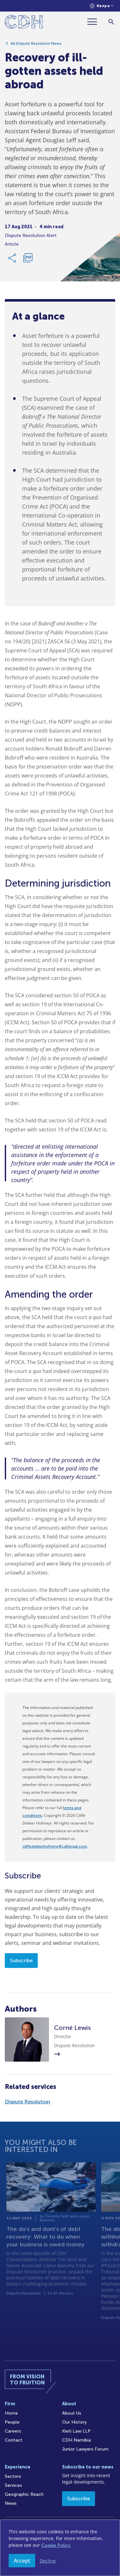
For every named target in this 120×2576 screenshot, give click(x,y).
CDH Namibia (76, 2440)
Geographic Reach (24, 2494)
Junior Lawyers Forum (85, 2449)
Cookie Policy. (56, 2545)
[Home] (24, 23)
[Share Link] (12, 260)
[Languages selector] (102, 6)
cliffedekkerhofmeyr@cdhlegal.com (54, 1846)
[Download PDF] (28, 260)
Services (13, 2485)
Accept (22, 2560)
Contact (13, 2440)
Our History (74, 2422)
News (11, 2503)
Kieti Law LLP (76, 2431)
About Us (71, 2413)
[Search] (111, 21)
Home (11, 2413)
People (12, 2422)
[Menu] (94, 22)
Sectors (13, 2476)
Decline (48, 2561)
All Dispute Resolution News (36, 45)
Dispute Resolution (27, 2102)
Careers (13, 2431)
